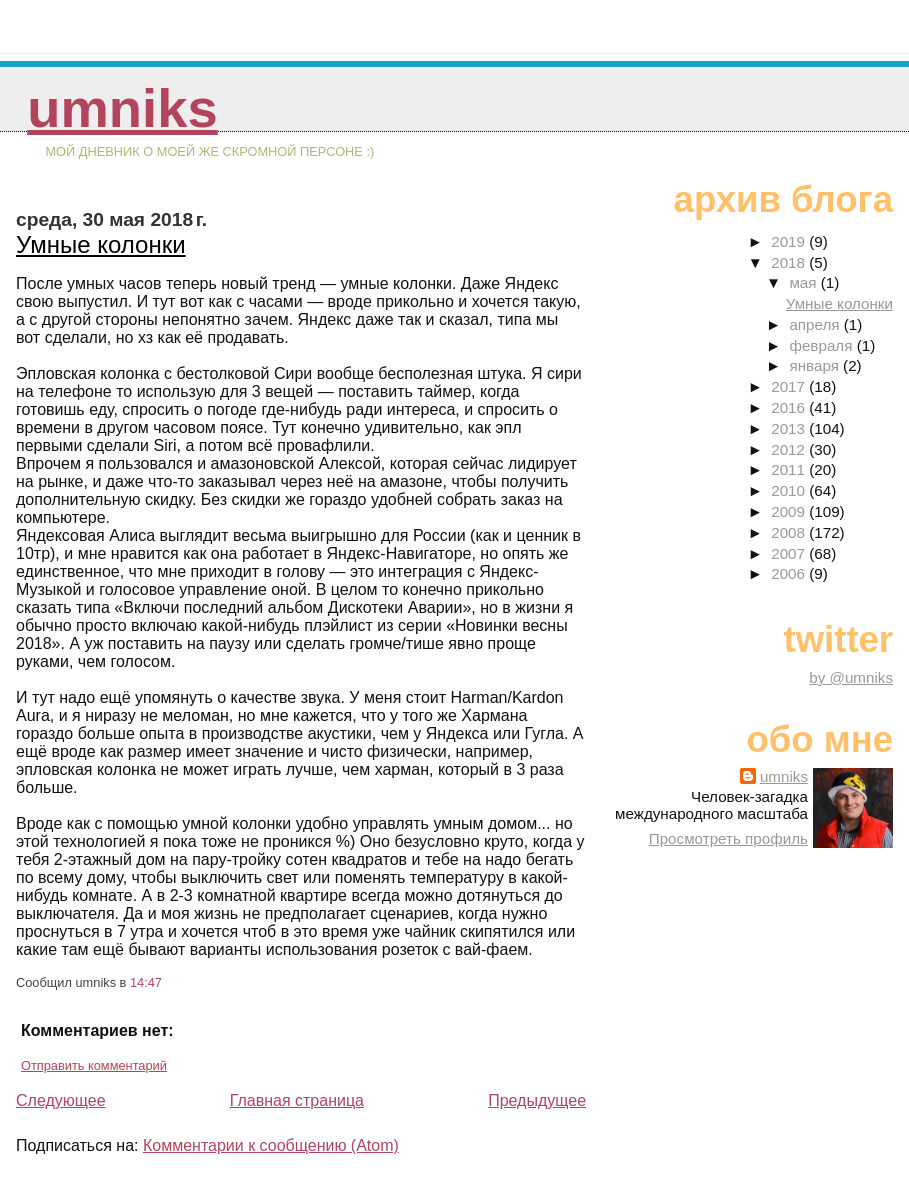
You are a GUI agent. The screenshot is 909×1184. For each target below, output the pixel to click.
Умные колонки (101, 244)
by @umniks (851, 677)
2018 (790, 262)
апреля (816, 324)
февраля (822, 345)
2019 (790, 241)
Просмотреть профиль (728, 838)
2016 (790, 407)
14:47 (146, 982)
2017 (790, 386)
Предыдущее (537, 1100)
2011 (790, 469)
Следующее (61, 1100)
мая (804, 282)
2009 (790, 511)
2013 (790, 428)
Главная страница (297, 1100)
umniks (122, 108)
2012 (790, 449)
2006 (790, 573)
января (816, 365)
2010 (790, 490)
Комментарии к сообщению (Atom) (271, 1145)
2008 (790, 532)
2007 (790, 553)
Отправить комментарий (94, 1065)
